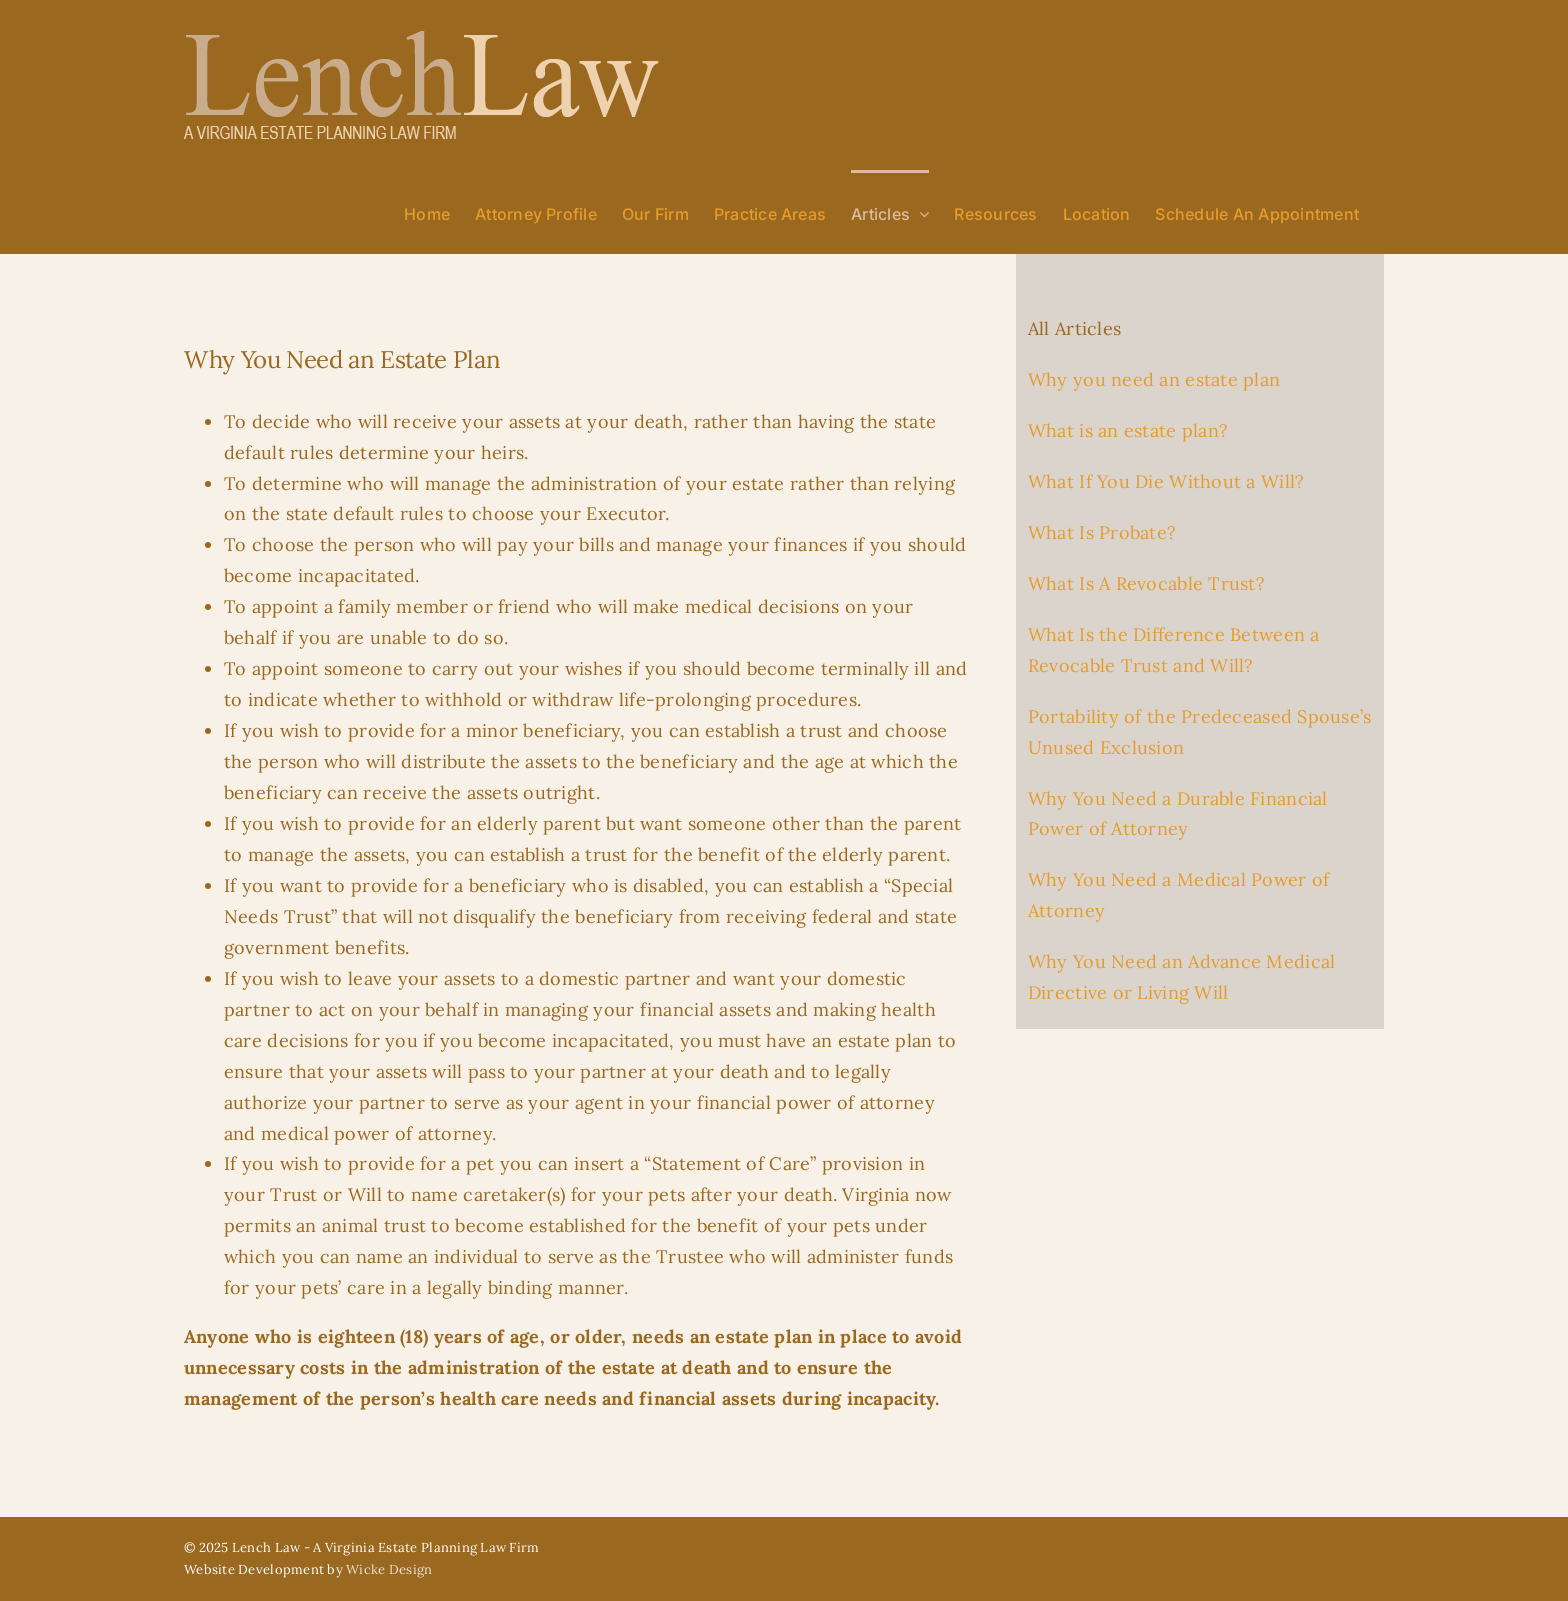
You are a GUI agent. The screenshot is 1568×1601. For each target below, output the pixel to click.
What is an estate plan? (1128, 430)
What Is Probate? (1102, 532)
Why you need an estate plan (1154, 379)
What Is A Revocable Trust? (1146, 583)
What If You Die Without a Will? (1166, 481)
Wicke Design (389, 1569)
